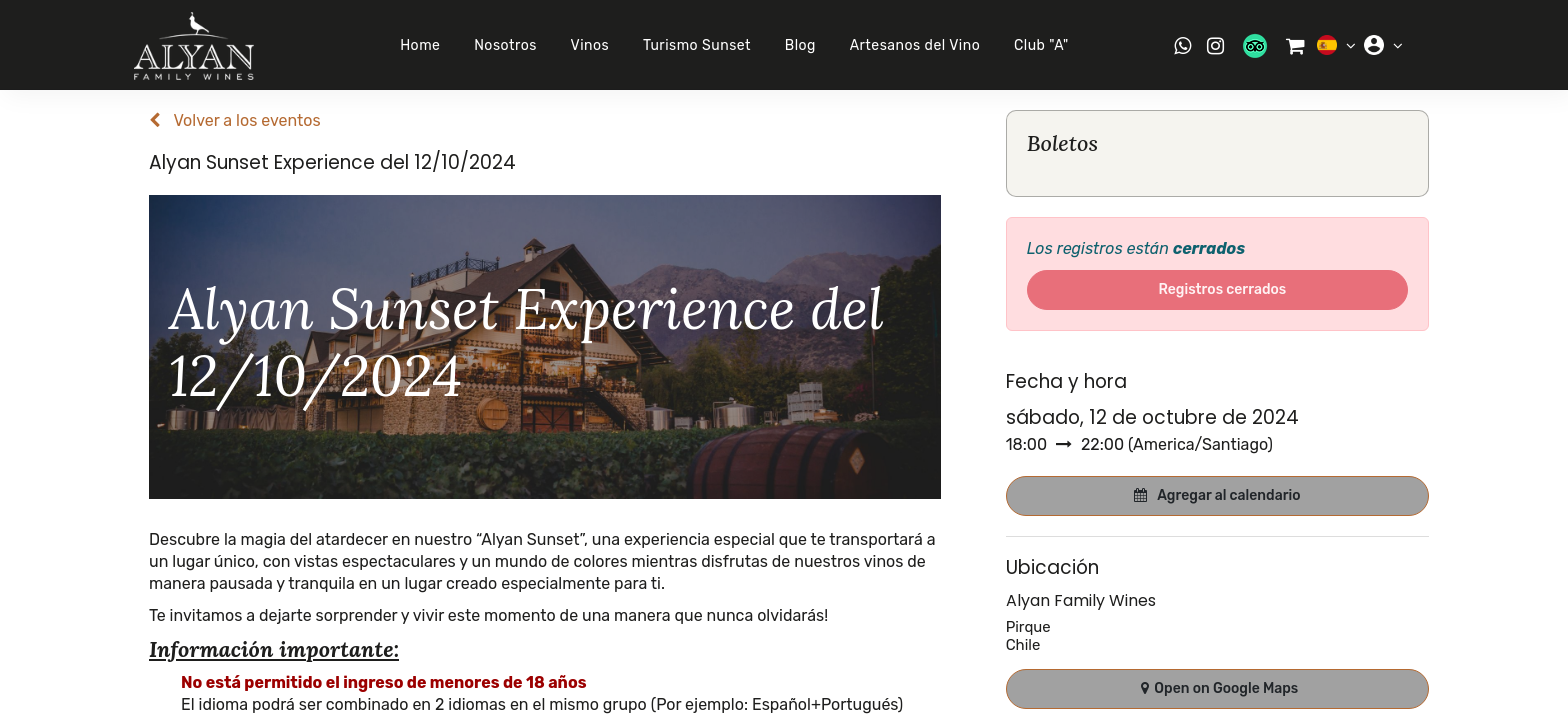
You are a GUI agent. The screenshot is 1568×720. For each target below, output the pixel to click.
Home (420, 45)
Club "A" (1041, 45)
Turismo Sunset (697, 45)
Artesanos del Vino (915, 45)
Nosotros (505, 45)
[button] (1217, 496)
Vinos (590, 45)
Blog (800, 45)
